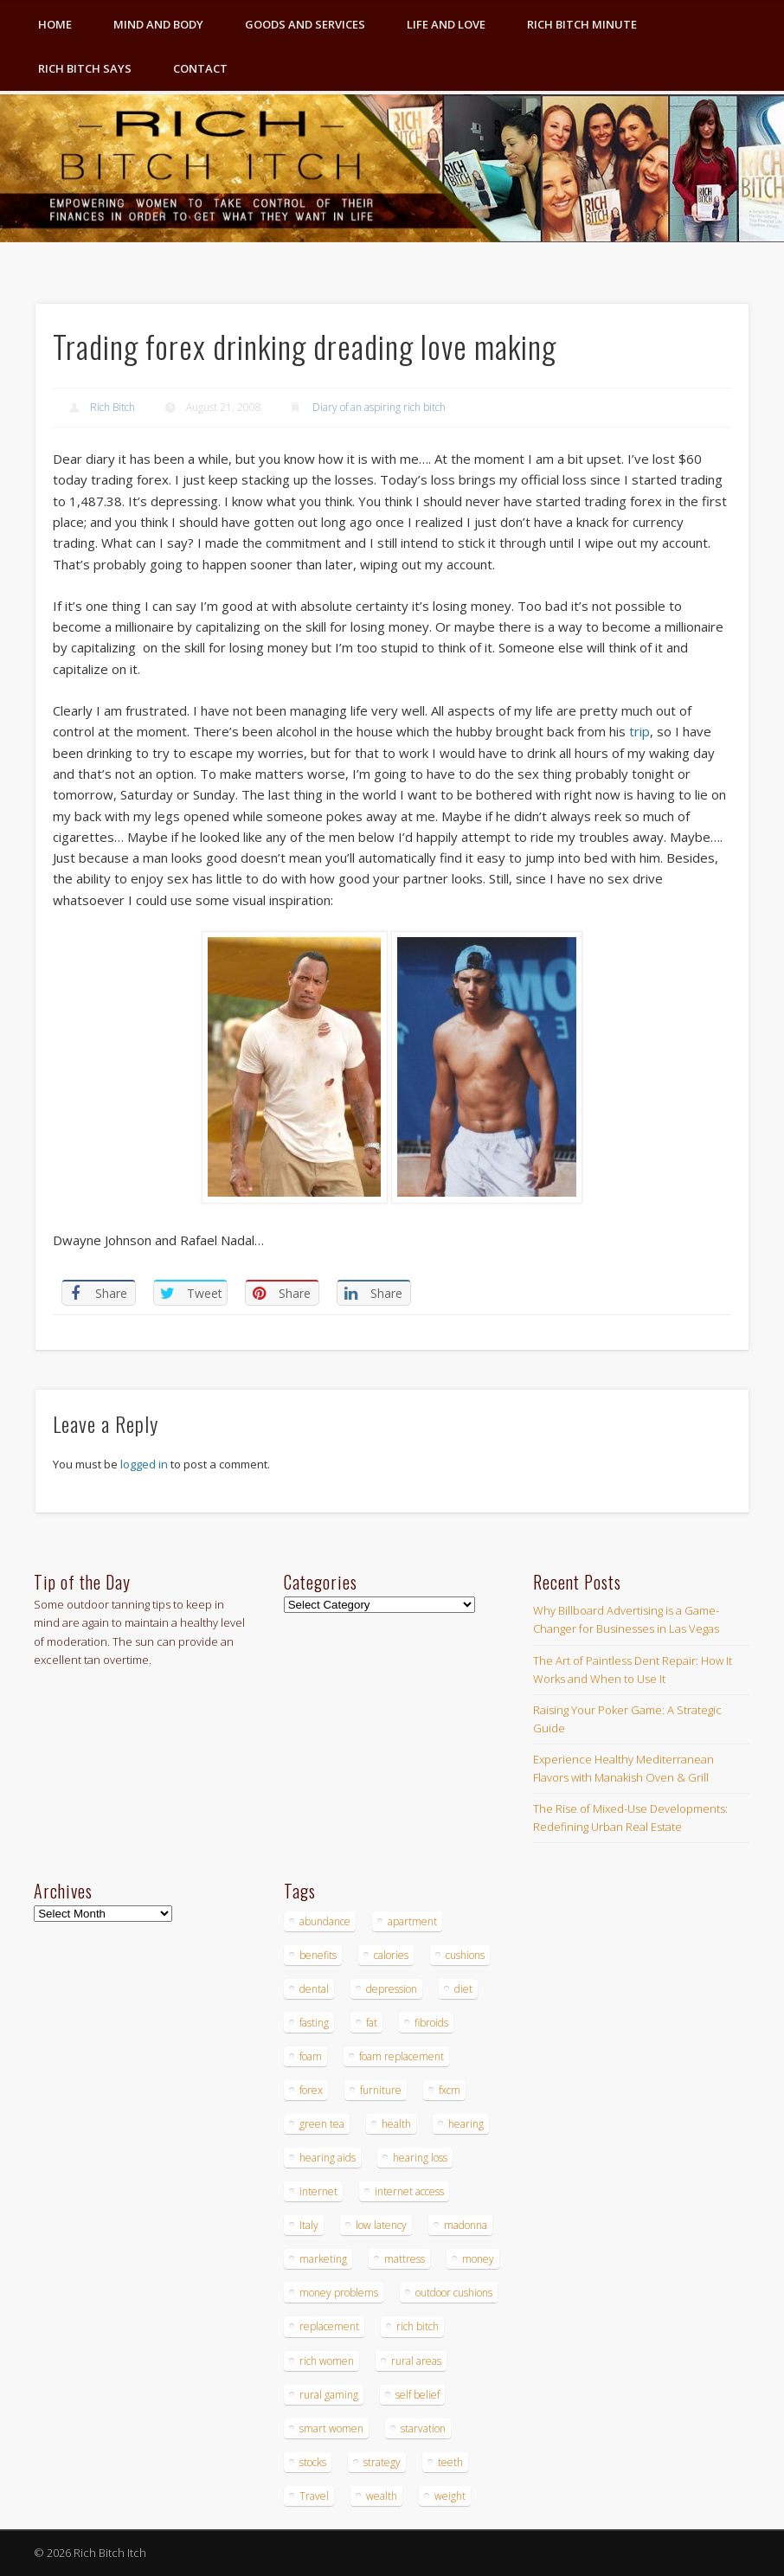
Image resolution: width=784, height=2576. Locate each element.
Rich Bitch (112, 407)
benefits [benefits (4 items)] (318, 1955)
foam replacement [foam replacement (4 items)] (401, 2056)
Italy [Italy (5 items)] (308, 2225)
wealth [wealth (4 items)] (381, 2496)
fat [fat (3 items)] (371, 2022)
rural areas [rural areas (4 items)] (416, 2361)
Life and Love (446, 24)
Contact (200, 68)
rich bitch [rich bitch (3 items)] (417, 2326)
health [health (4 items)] (396, 2124)
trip (639, 731)
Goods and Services (305, 24)
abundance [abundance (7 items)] (324, 1921)
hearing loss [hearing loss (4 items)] (420, 2157)
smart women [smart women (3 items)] (331, 2428)
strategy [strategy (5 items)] (382, 2462)
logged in (144, 1464)
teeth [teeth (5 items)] (450, 2462)
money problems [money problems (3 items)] (338, 2292)
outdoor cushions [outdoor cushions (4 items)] (453, 2292)
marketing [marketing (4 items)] (323, 2259)
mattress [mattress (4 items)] (404, 2259)
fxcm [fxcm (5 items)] (449, 2090)
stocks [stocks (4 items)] (312, 2462)
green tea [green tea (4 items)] (321, 2124)
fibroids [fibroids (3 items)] (431, 2022)
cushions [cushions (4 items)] (465, 1955)
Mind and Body (158, 24)
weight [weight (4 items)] (450, 2496)
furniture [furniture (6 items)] (381, 2090)
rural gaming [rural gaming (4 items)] (328, 2394)
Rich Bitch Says (85, 68)
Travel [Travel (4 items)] (314, 2496)
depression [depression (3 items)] (391, 1989)
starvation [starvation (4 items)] (423, 2428)
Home (55, 24)
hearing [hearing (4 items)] (466, 2124)
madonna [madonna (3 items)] (465, 2225)
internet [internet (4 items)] (318, 2191)
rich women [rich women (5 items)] (326, 2361)
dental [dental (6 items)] (314, 1989)
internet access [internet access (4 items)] (409, 2191)
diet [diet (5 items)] (463, 1989)
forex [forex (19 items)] (311, 2090)
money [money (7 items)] (478, 2259)
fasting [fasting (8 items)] (314, 2022)
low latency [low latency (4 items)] (381, 2225)
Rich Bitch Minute (582, 24)
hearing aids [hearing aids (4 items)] (327, 2157)
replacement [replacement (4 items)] (329, 2326)
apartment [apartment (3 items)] (412, 1921)
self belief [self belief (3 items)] (417, 2394)
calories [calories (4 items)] (391, 1955)
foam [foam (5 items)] (310, 2056)
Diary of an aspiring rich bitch (379, 407)
